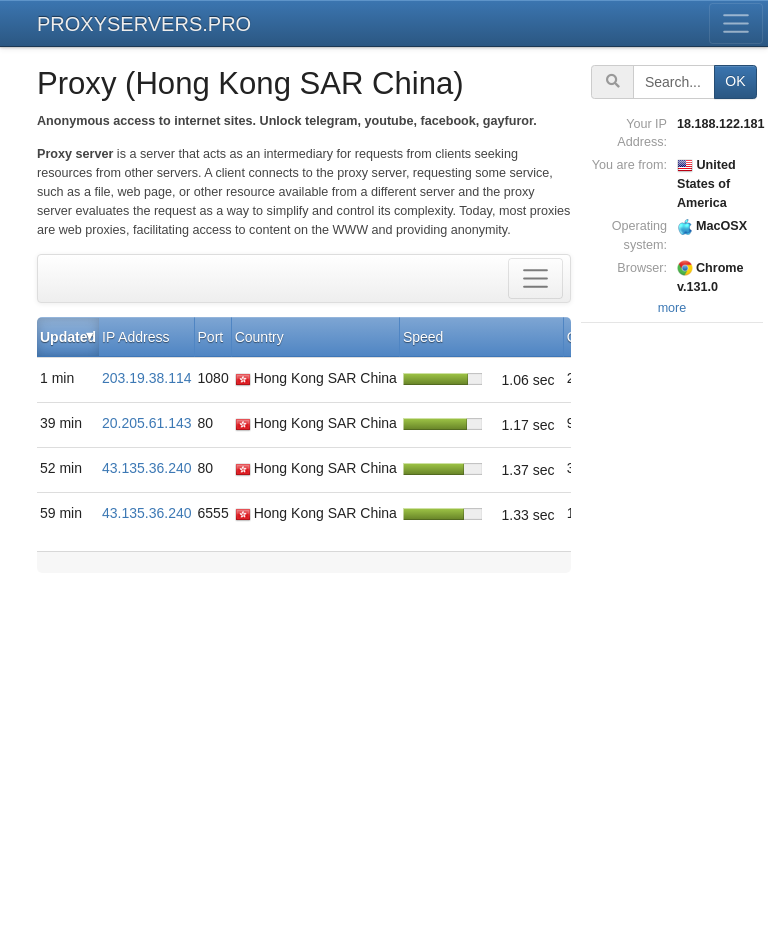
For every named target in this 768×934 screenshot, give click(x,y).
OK (735, 81)
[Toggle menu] (736, 23)
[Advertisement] (674, 628)
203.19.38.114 (147, 378)
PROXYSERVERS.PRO (144, 24)
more (672, 308)
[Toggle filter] (535, 278)
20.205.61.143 (147, 423)
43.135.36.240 (147, 468)
